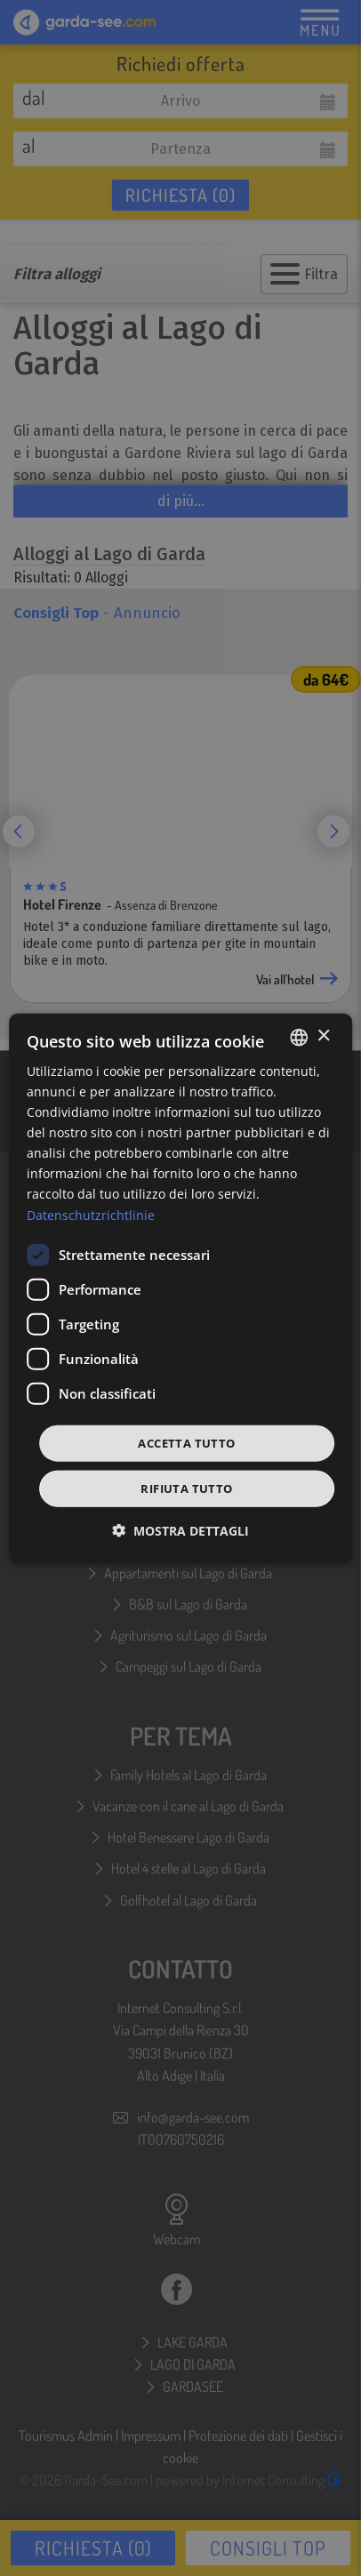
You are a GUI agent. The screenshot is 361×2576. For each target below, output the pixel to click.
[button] (180, 1531)
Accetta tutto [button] (186, 1442)
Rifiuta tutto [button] (186, 1489)
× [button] (323, 1036)
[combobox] (299, 1037)
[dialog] (180, 1288)
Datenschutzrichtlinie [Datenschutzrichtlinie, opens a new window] (91, 1214)
